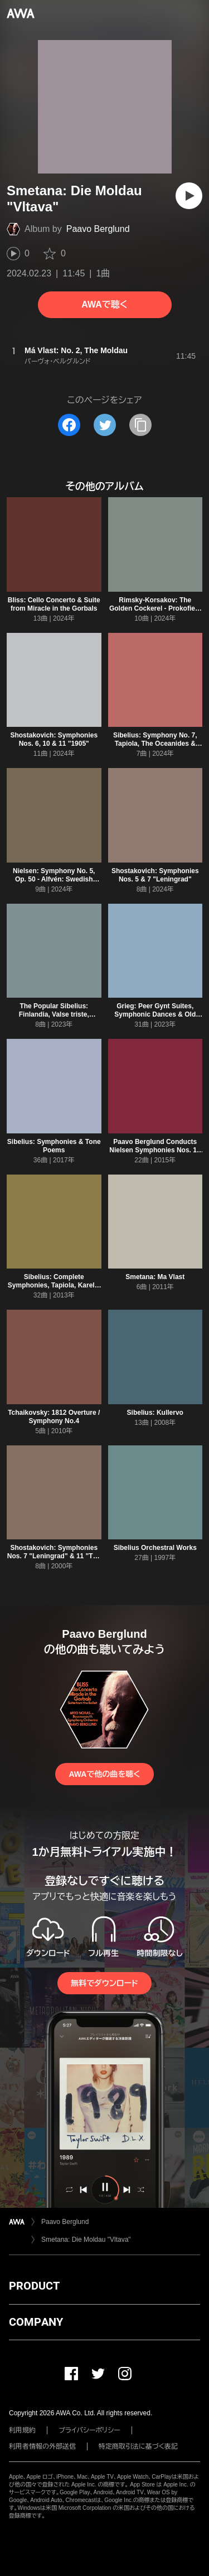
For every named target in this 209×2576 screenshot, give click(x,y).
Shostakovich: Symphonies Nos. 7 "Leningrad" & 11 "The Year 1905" (54, 1556)
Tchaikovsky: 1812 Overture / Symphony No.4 (54, 1417)
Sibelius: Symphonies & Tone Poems (54, 1146)
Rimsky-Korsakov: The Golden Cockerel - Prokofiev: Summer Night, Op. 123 (155, 608)
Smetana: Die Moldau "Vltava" (86, 2239)
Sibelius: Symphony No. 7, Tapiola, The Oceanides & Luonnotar (155, 743)
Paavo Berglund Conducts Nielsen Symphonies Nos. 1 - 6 (155, 1150)
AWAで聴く (104, 304)
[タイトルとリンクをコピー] (140, 425)
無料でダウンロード (104, 1983)
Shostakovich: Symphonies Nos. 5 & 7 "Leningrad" (155, 875)
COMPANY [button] (36, 2322)
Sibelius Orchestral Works (155, 1548)
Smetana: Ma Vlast (154, 1277)
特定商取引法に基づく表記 (138, 2446)
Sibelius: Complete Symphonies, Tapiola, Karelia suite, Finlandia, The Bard (54, 1285)
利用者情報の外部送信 (42, 2446)
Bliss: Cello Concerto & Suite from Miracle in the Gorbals (54, 604)
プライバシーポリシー (89, 2430)
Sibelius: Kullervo (155, 1412)
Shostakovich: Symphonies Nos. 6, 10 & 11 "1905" (54, 739)
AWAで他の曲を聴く (104, 1774)
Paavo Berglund (98, 229)
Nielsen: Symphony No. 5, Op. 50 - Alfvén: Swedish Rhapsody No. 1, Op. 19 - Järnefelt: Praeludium (54, 883)
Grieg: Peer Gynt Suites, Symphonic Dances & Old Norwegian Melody (155, 1014)
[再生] (189, 195)
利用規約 (22, 2430)
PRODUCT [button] (34, 2285)
